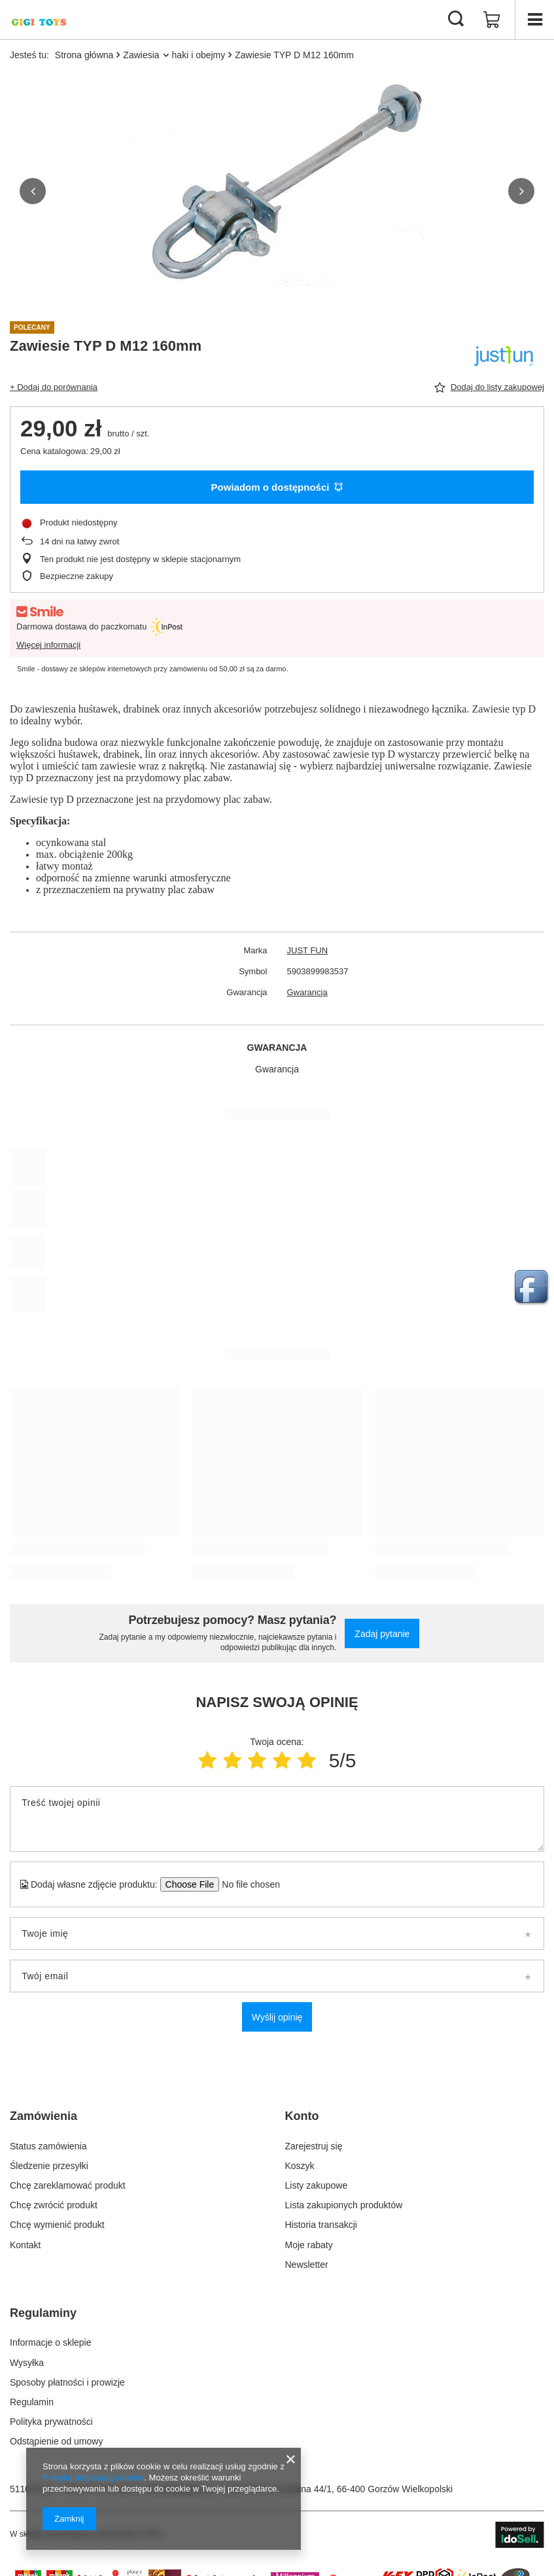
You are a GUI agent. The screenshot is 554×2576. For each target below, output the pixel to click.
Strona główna (84, 55)
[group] (277, 191)
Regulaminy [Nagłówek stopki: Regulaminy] (43, 2313)
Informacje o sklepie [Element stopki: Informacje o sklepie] (51, 2342)
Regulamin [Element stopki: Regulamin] (32, 2402)
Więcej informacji (48, 645)
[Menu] (534, 19)
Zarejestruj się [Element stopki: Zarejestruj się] (314, 2146)
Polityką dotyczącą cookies (93, 2477)
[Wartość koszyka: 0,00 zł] (491, 19)
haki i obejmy (199, 55)
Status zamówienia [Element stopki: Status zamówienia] (48, 2146)
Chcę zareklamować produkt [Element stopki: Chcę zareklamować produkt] (68, 2185)
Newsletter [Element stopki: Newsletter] (306, 2264)
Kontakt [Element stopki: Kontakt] (25, 2245)
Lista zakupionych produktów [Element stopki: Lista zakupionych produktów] (344, 2205)
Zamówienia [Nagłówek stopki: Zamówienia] (43, 2116)
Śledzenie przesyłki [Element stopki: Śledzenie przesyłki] (49, 2166)
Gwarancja (307, 992)
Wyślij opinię (277, 2017)
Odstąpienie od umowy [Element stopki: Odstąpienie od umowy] (56, 2441)
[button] (33, 191)
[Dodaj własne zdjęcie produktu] (247, 1884)
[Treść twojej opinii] (277, 1819)
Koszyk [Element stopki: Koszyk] (300, 2166)
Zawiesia (141, 55)
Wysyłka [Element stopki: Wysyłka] (27, 2362)
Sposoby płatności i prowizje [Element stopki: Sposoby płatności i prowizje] (67, 2382)
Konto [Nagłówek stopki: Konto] (302, 2116)
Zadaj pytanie (382, 1634)
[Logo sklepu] (38, 20)
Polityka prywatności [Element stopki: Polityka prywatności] (51, 2421)
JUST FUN (307, 950)
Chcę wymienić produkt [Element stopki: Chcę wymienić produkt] (57, 2224)
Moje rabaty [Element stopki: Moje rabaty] (309, 2245)
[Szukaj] (456, 19)
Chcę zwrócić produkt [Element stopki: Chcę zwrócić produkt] (53, 2205)
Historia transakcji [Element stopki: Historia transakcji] (321, 2224)
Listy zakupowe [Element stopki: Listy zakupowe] (316, 2185)
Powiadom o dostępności (277, 487)
